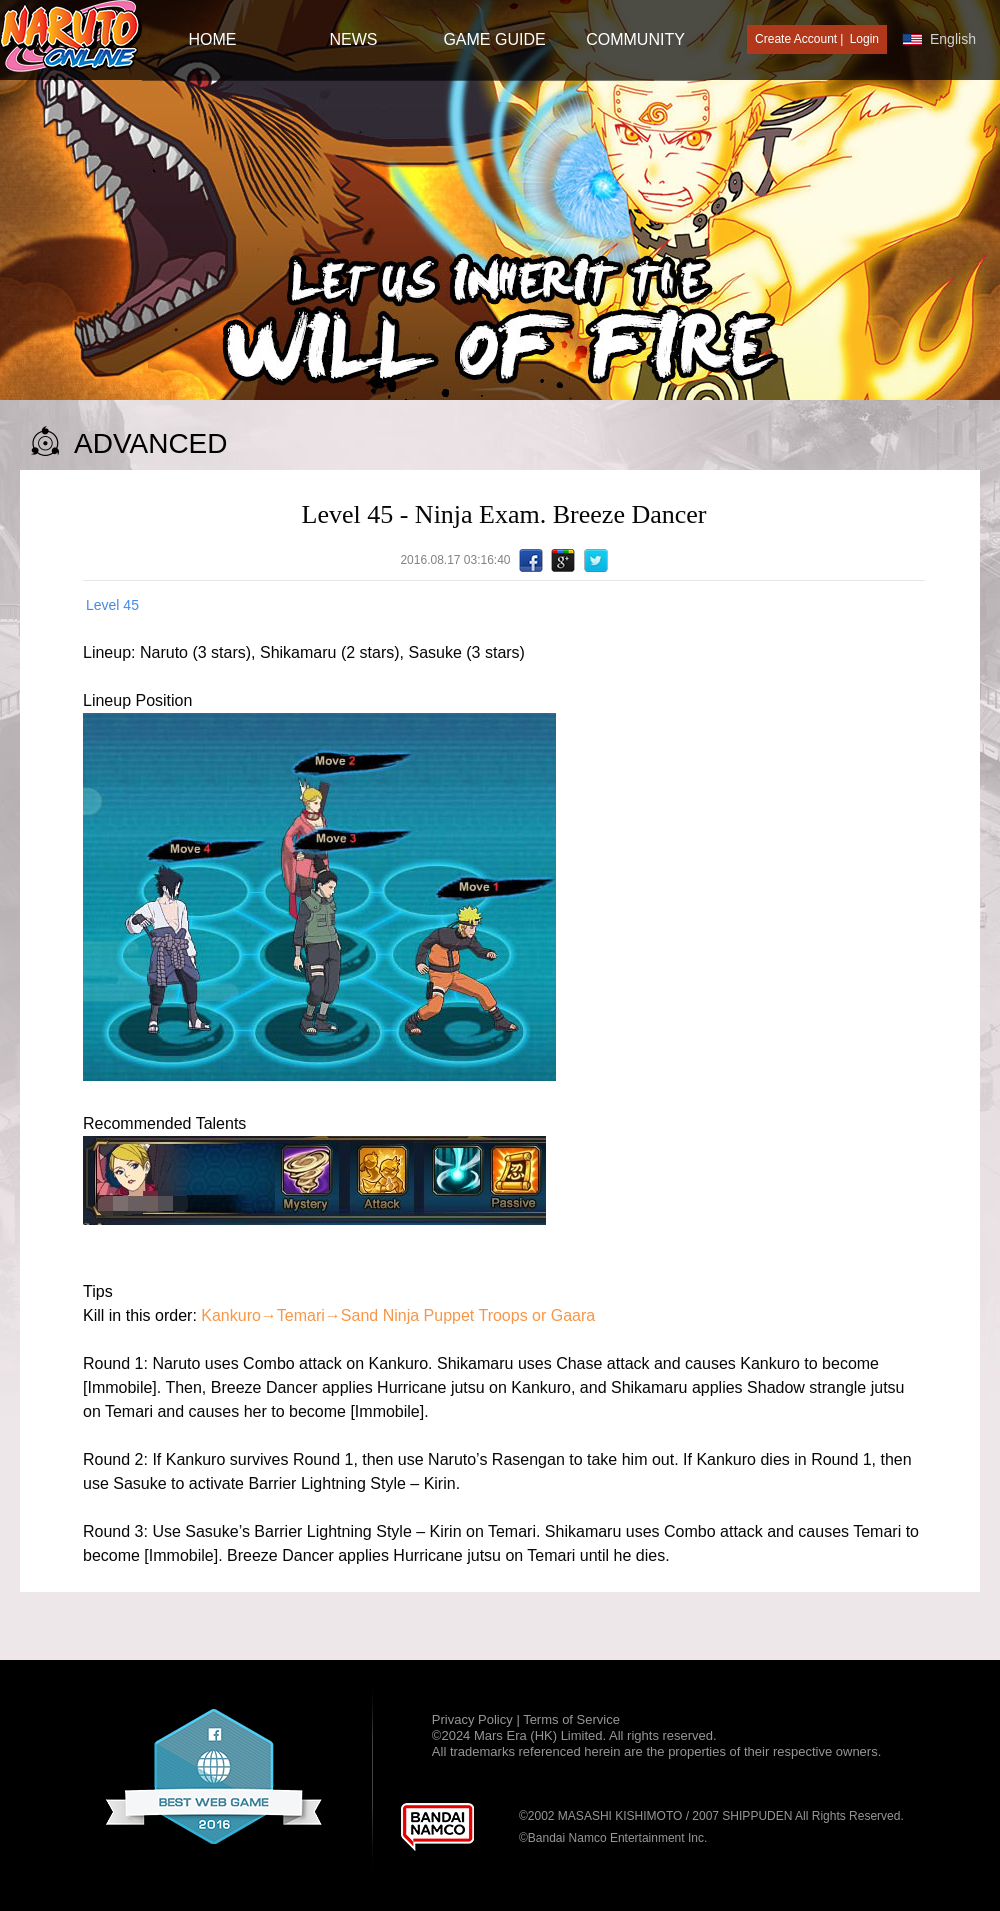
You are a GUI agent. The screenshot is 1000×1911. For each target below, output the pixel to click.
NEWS (354, 39)
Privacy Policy (474, 1719)
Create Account (796, 39)
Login (864, 39)
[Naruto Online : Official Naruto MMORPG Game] (71, 37)
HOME (213, 39)
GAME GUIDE (494, 39)
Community (635, 39)
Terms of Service (571, 1719)
